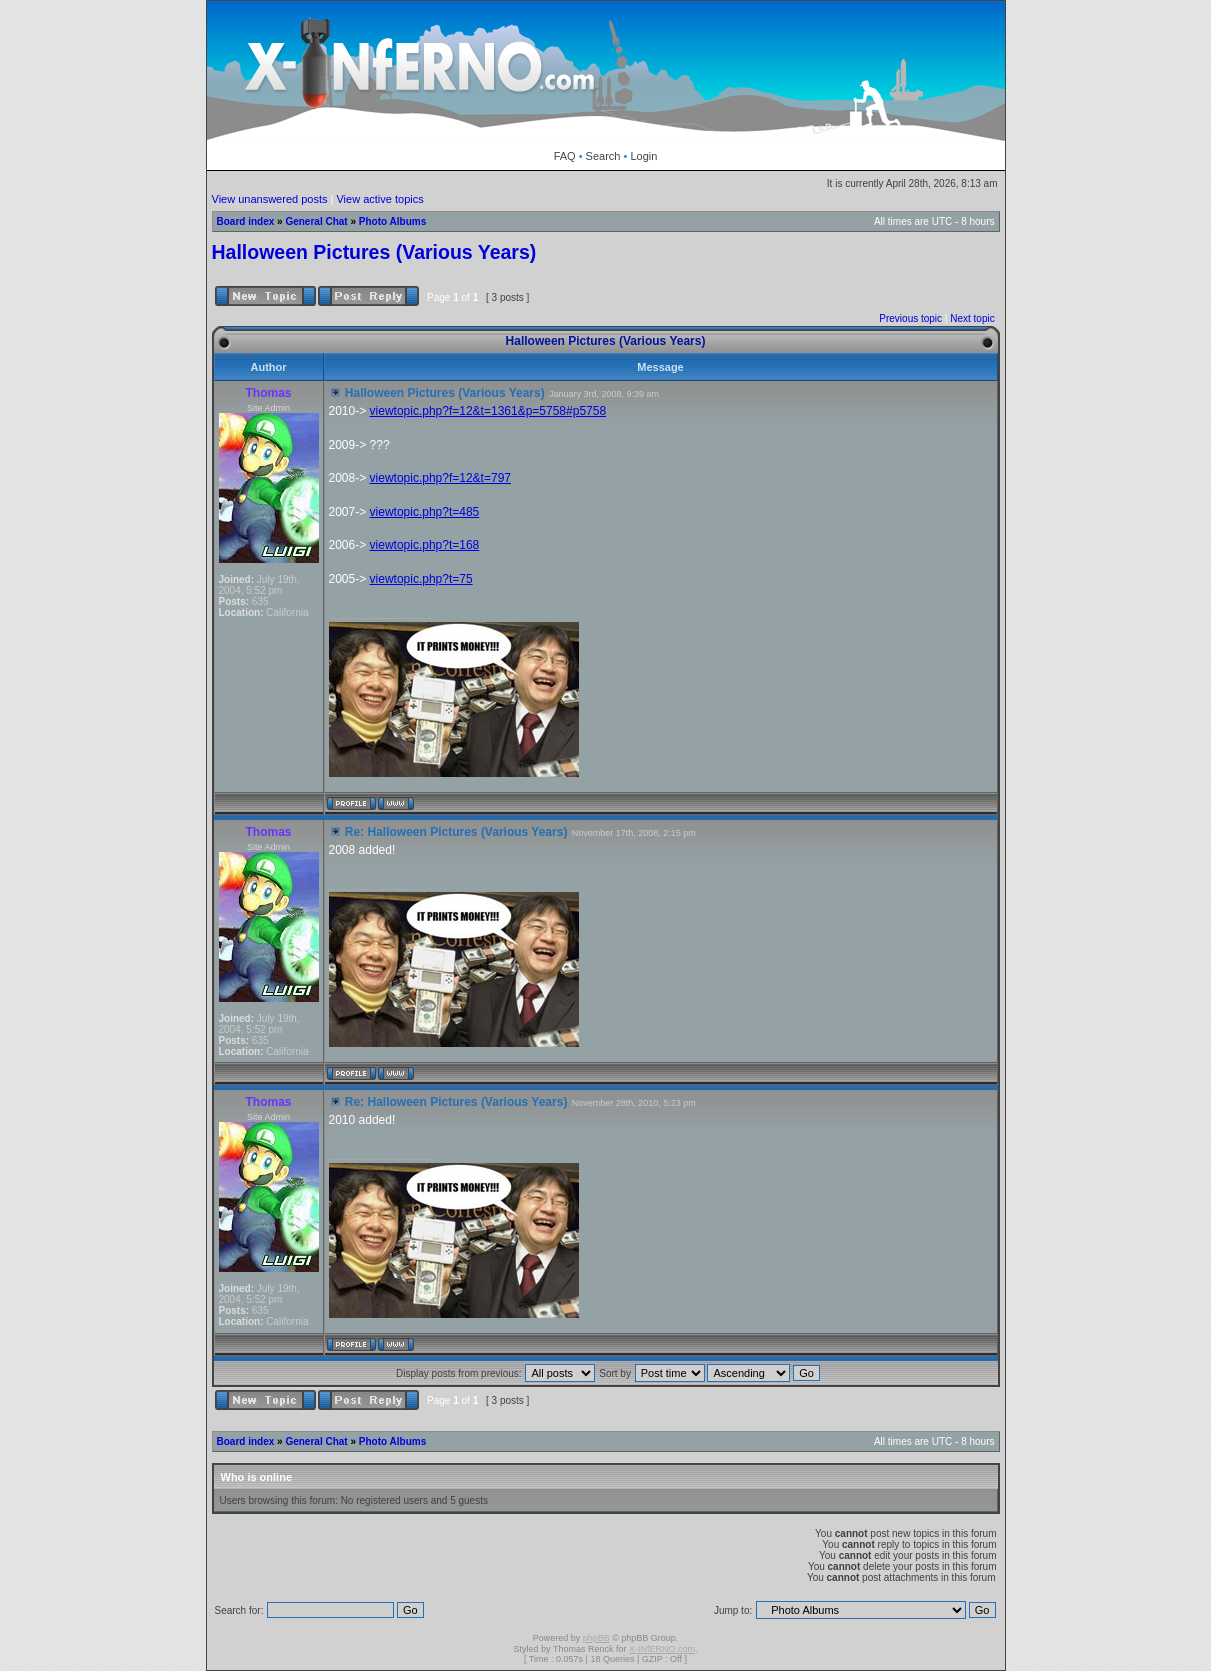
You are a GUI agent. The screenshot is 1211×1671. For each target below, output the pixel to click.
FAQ (565, 156)
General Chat (316, 221)
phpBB (596, 1638)
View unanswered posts (270, 199)
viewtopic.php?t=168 (425, 545)
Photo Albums (392, 221)
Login (643, 156)
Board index (246, 221)
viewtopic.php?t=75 (421, 579)
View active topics (379, 199)
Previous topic (910, 318)
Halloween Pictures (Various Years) (374, 252)
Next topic (972, 318)
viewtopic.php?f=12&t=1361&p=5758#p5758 (488, 411)
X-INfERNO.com (662, 1649)
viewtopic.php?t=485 (425, 512)
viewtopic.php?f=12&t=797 (440, 478)
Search (603, 156)
